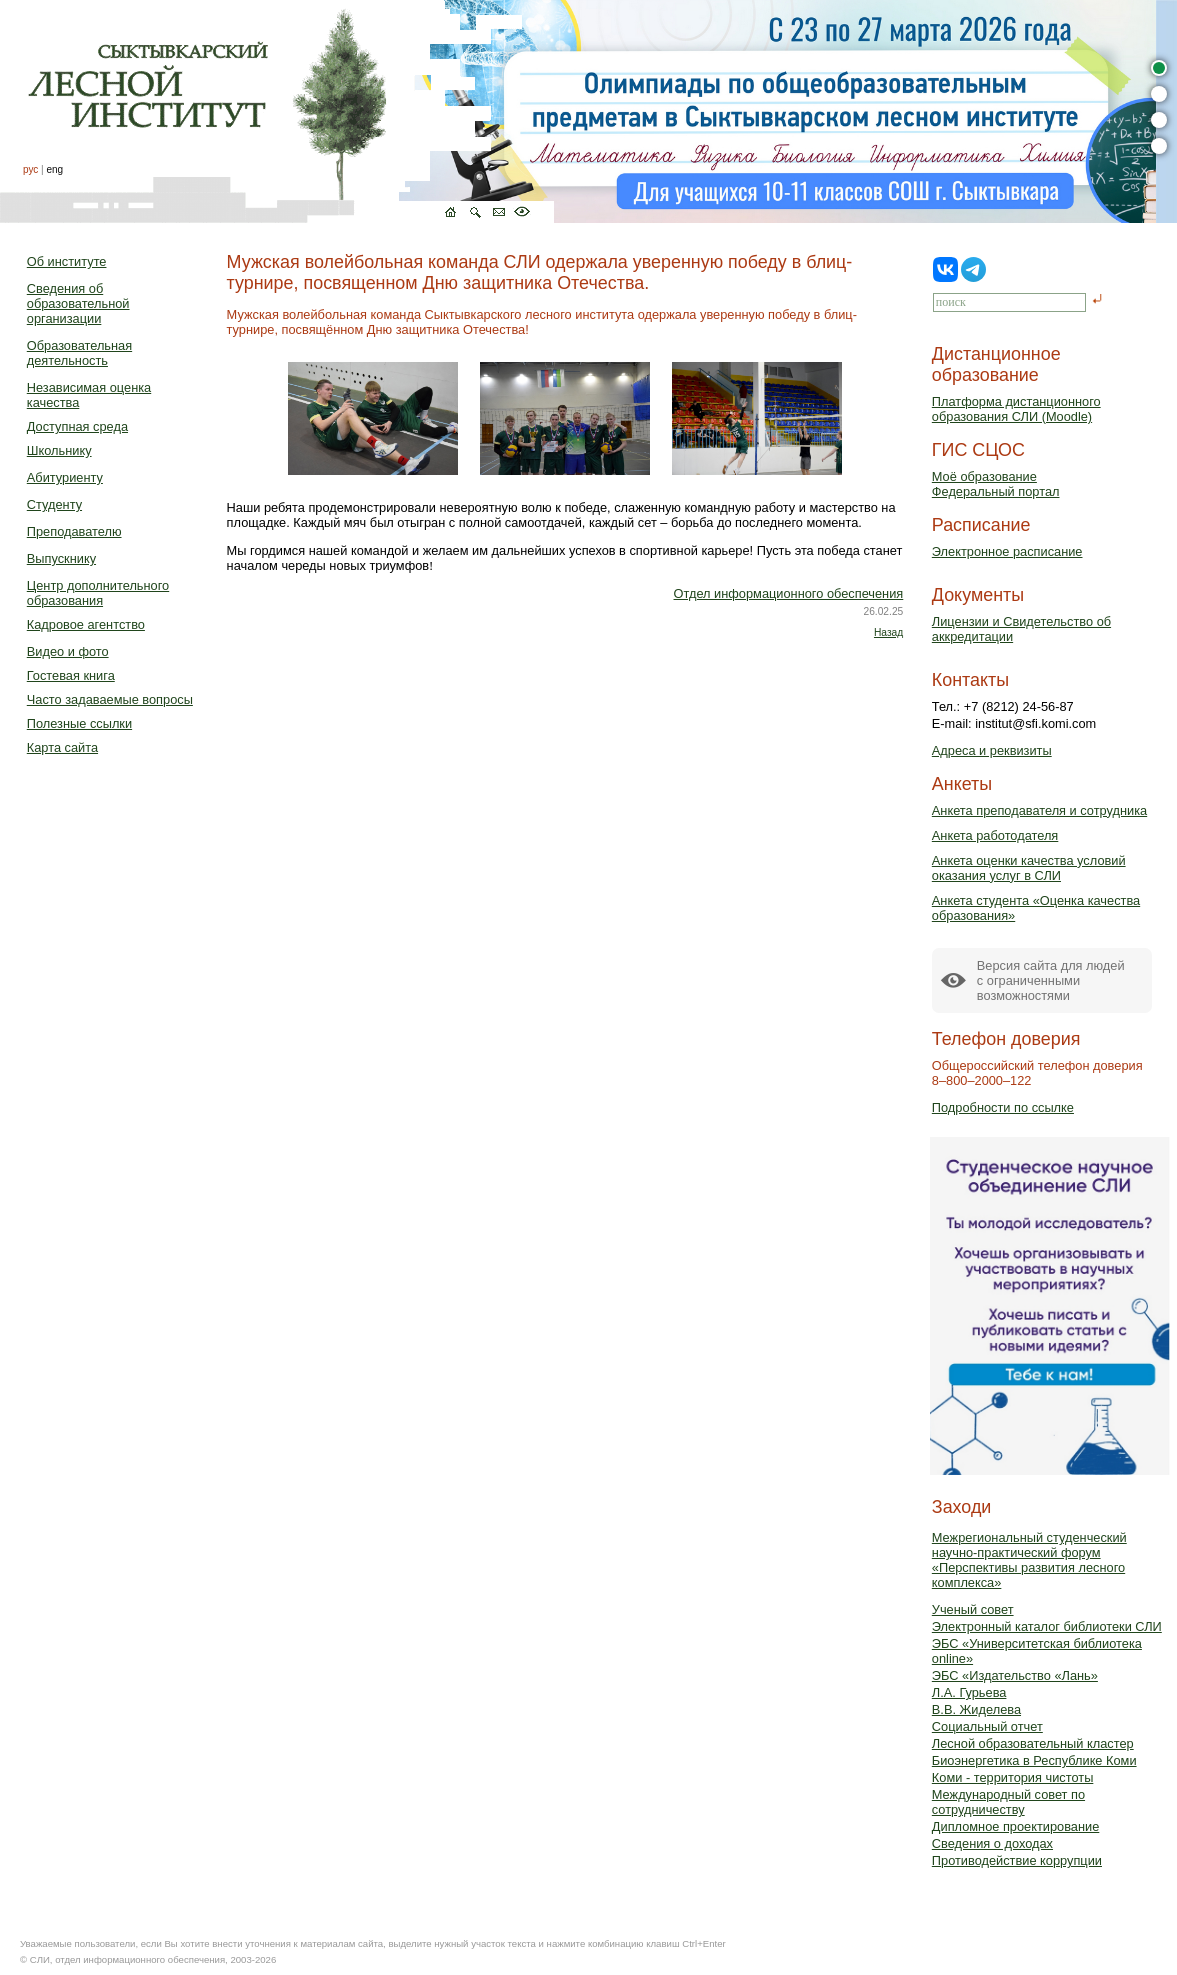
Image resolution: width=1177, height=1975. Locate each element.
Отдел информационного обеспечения (789, 593)
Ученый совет (973, 1609)
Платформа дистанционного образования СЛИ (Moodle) (1016, 409)
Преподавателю (74, 531)
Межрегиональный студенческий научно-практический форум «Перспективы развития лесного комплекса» (1029, 1560)
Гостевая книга (71, 675)
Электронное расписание (1007, 551)
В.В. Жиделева (976, 1709)
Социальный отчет (987, 1726)
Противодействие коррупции (1017, 1860)
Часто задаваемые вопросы (110, 699)
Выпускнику (61, 558)
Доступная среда (77, 426)
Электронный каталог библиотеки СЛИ (1047, 1626)
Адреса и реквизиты (992, 750)
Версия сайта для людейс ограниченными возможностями (1051, 980)
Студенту (54, 504)
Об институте (67, 261)
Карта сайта (62, 747)
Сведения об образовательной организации (78, 303)
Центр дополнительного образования (98, 593)
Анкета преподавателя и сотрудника (1039, 810)
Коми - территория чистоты (1013, 1777)
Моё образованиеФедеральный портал (996, 484)
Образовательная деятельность (79, 353)
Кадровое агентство (86, 624)
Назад (888, 632)
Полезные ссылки (79, 723)
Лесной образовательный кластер (1033, 1743)
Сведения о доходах (992, 1843)
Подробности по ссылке (1003, 1107)
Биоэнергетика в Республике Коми (1034, 1760)
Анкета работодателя (995, 835)
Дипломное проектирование (1016, 1826)
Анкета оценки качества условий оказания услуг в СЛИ (1029, 868)
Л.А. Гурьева (969, 1692)
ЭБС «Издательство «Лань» (1015, 1675)
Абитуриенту (65, 477)
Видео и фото (68, 651)
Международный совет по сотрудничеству (1008, 1802)
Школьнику (59, 450)
